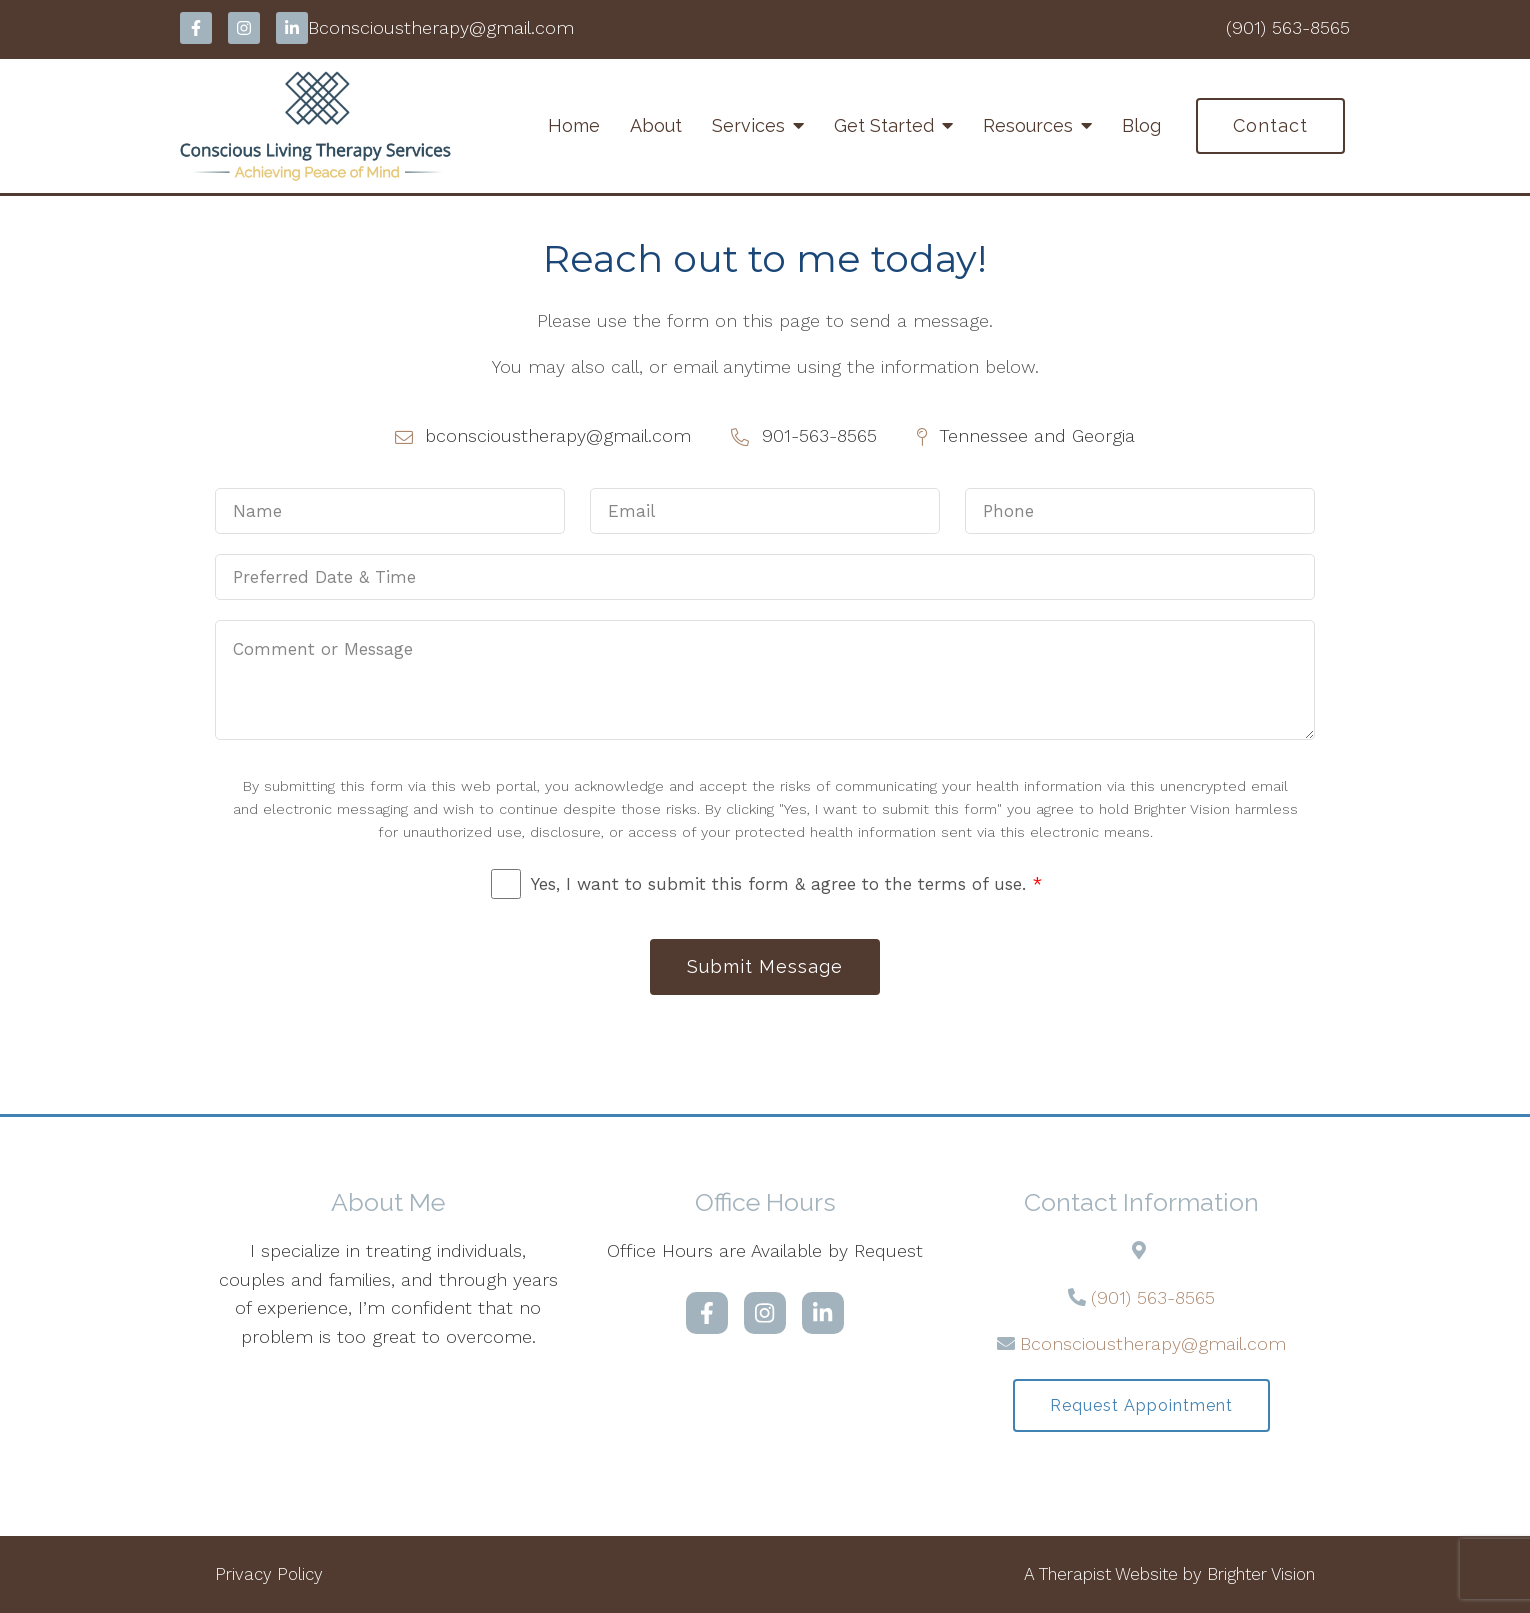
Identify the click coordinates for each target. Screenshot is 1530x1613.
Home (574, 125)
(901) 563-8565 (1153, 1297)
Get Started (884, 125)
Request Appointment (1141, 1405)
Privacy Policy (269, 1574)
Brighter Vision (1261, 1574)
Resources (1028, 125)
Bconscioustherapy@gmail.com (1153, 1343)
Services (748, 125)
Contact (1270, 125)
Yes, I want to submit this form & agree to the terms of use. (786, 884)
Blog (1141, 125)
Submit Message (765, 966)
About (656, 125)
